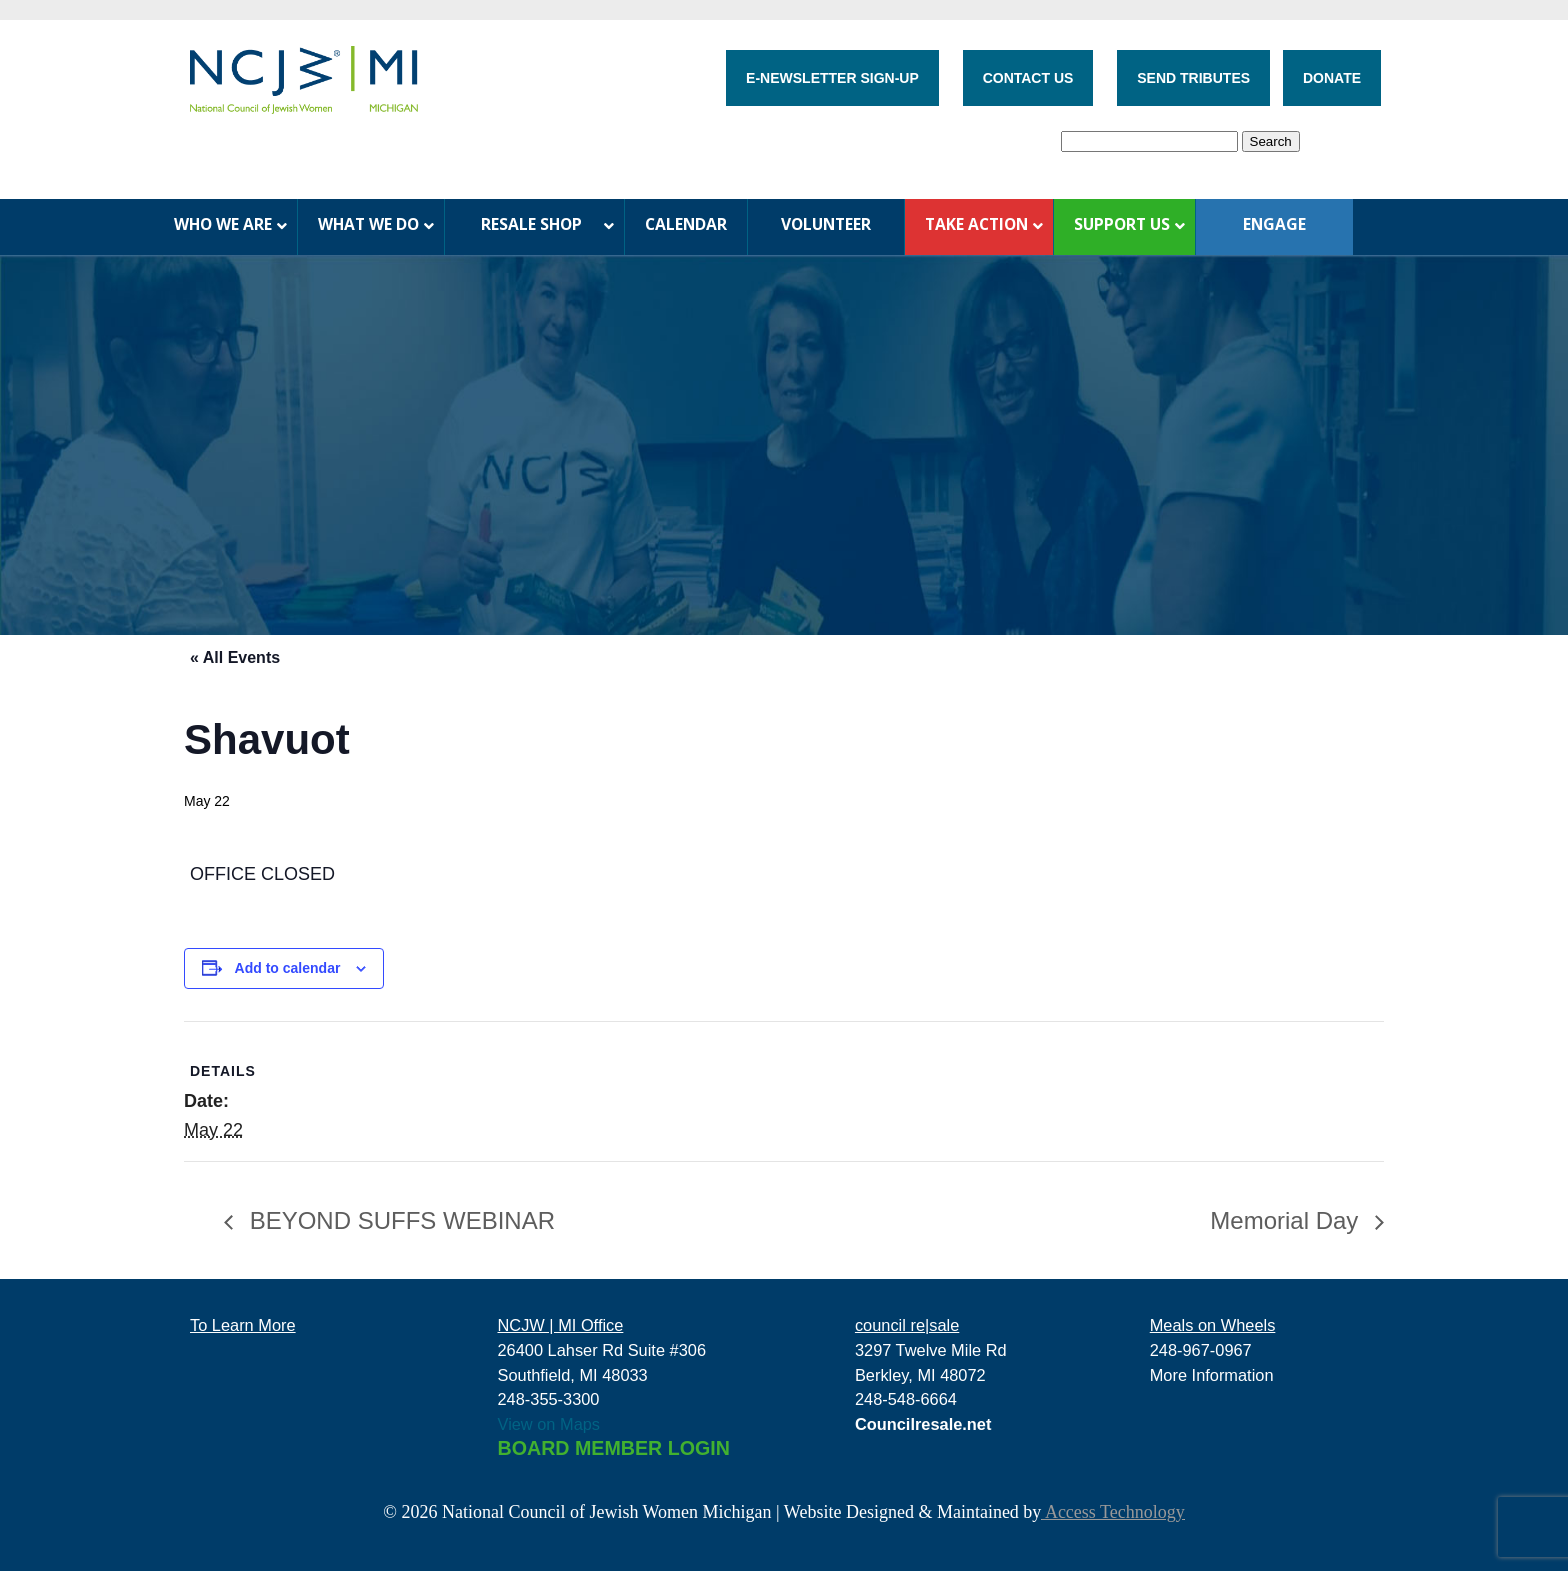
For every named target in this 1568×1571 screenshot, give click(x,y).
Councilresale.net (923, 1424)
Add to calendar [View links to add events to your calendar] (288, 968)
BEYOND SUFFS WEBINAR (399, 1220)
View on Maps (549, 1424)
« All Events (235, 657)
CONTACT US (1028, 78)
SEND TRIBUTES (1193, 78)
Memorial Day (1287, 1220)
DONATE (1332, 78)
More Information (1212, 1375)
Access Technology (1112, 1512)
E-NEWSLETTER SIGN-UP (832, 78)
